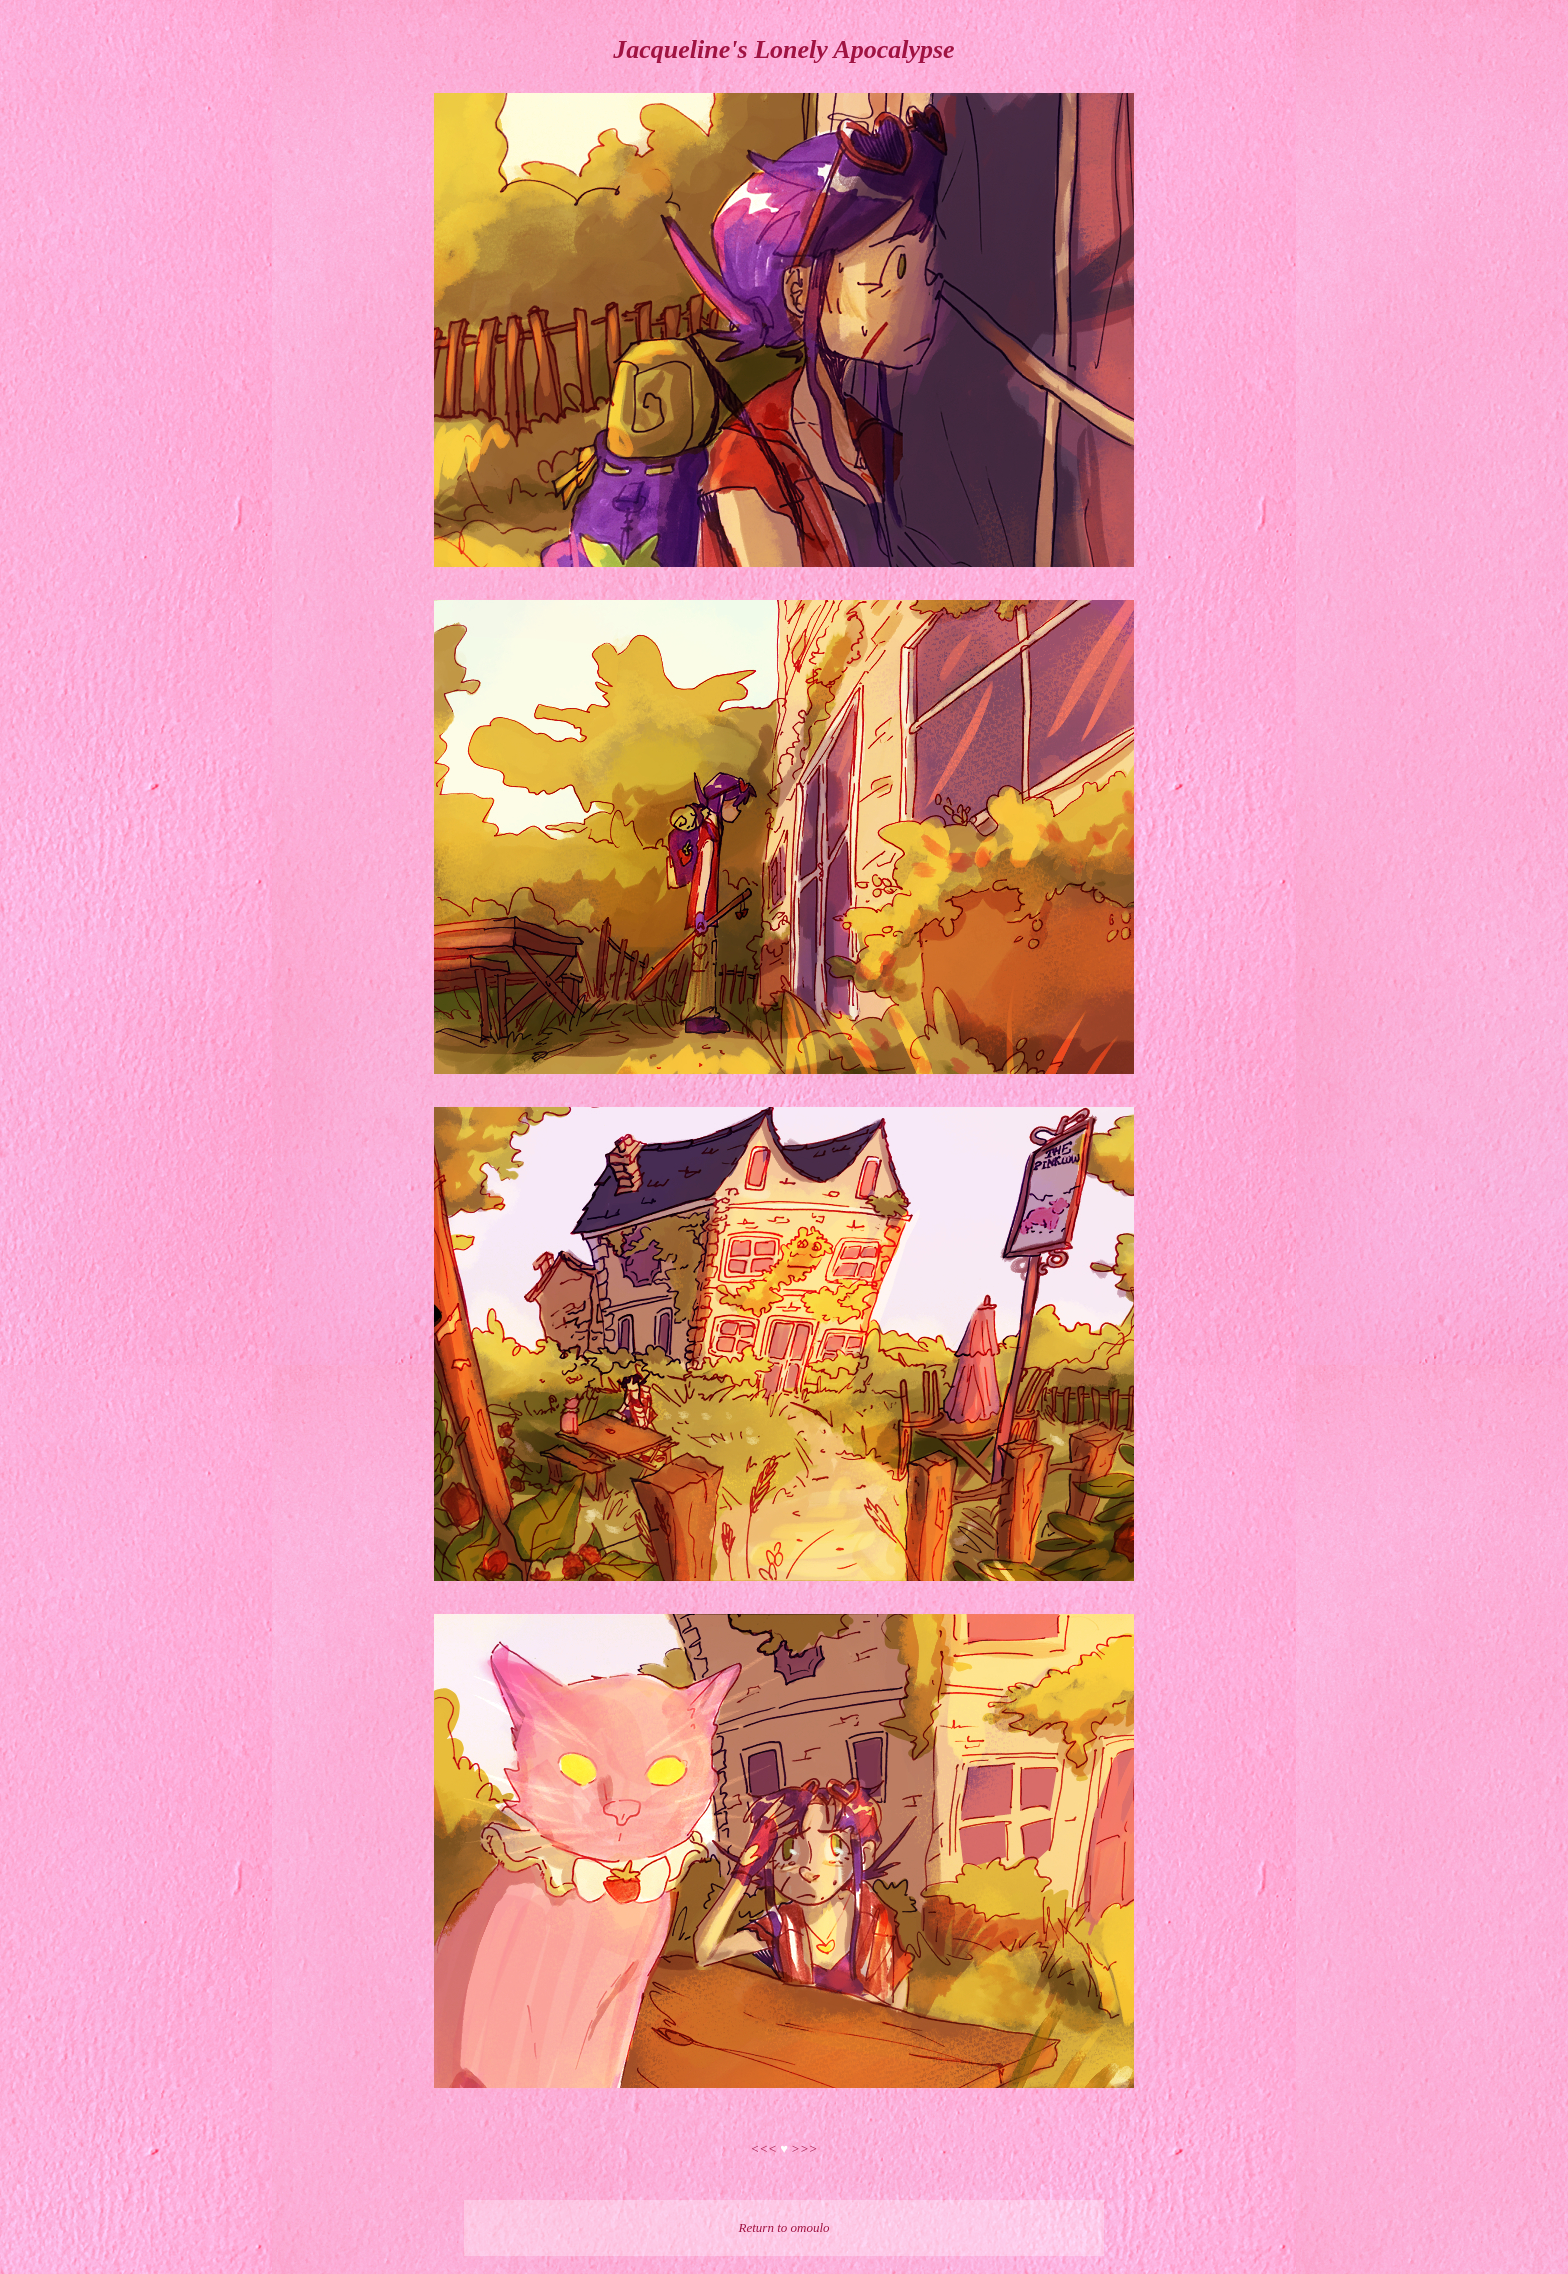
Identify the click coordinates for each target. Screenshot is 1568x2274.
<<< (766, 2148)
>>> (804, 2148)
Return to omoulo (784, 2227)
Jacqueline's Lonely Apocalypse (783, 49)
